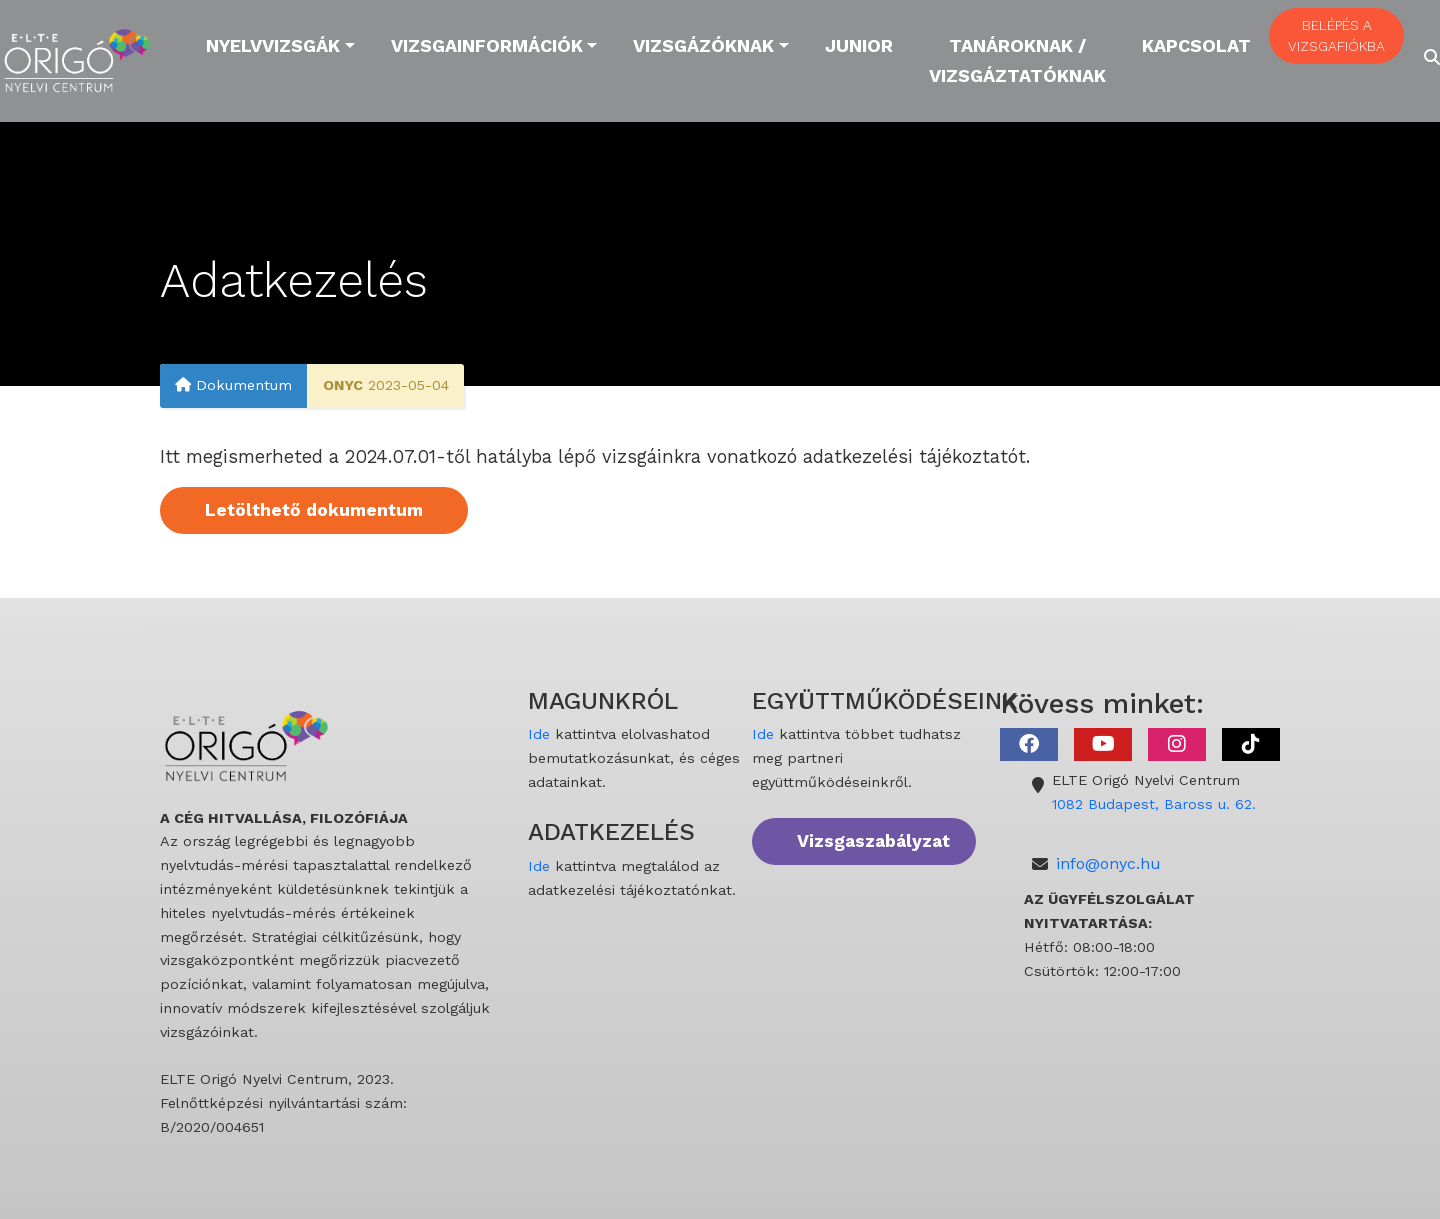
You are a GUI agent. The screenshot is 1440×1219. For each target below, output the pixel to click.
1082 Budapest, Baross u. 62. (1154, 804)
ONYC (343, 385)
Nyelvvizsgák (273, 45)
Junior (859, 45)
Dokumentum (233, 385)
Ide (539, 734)
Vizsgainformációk (487, 45)
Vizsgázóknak (703, 45)
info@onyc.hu (1108, 863)
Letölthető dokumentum (314, 510)
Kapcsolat (1196, 45)
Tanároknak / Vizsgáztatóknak (1017, 60)
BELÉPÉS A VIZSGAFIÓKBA (1336, 35)
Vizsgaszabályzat (873, 841)
